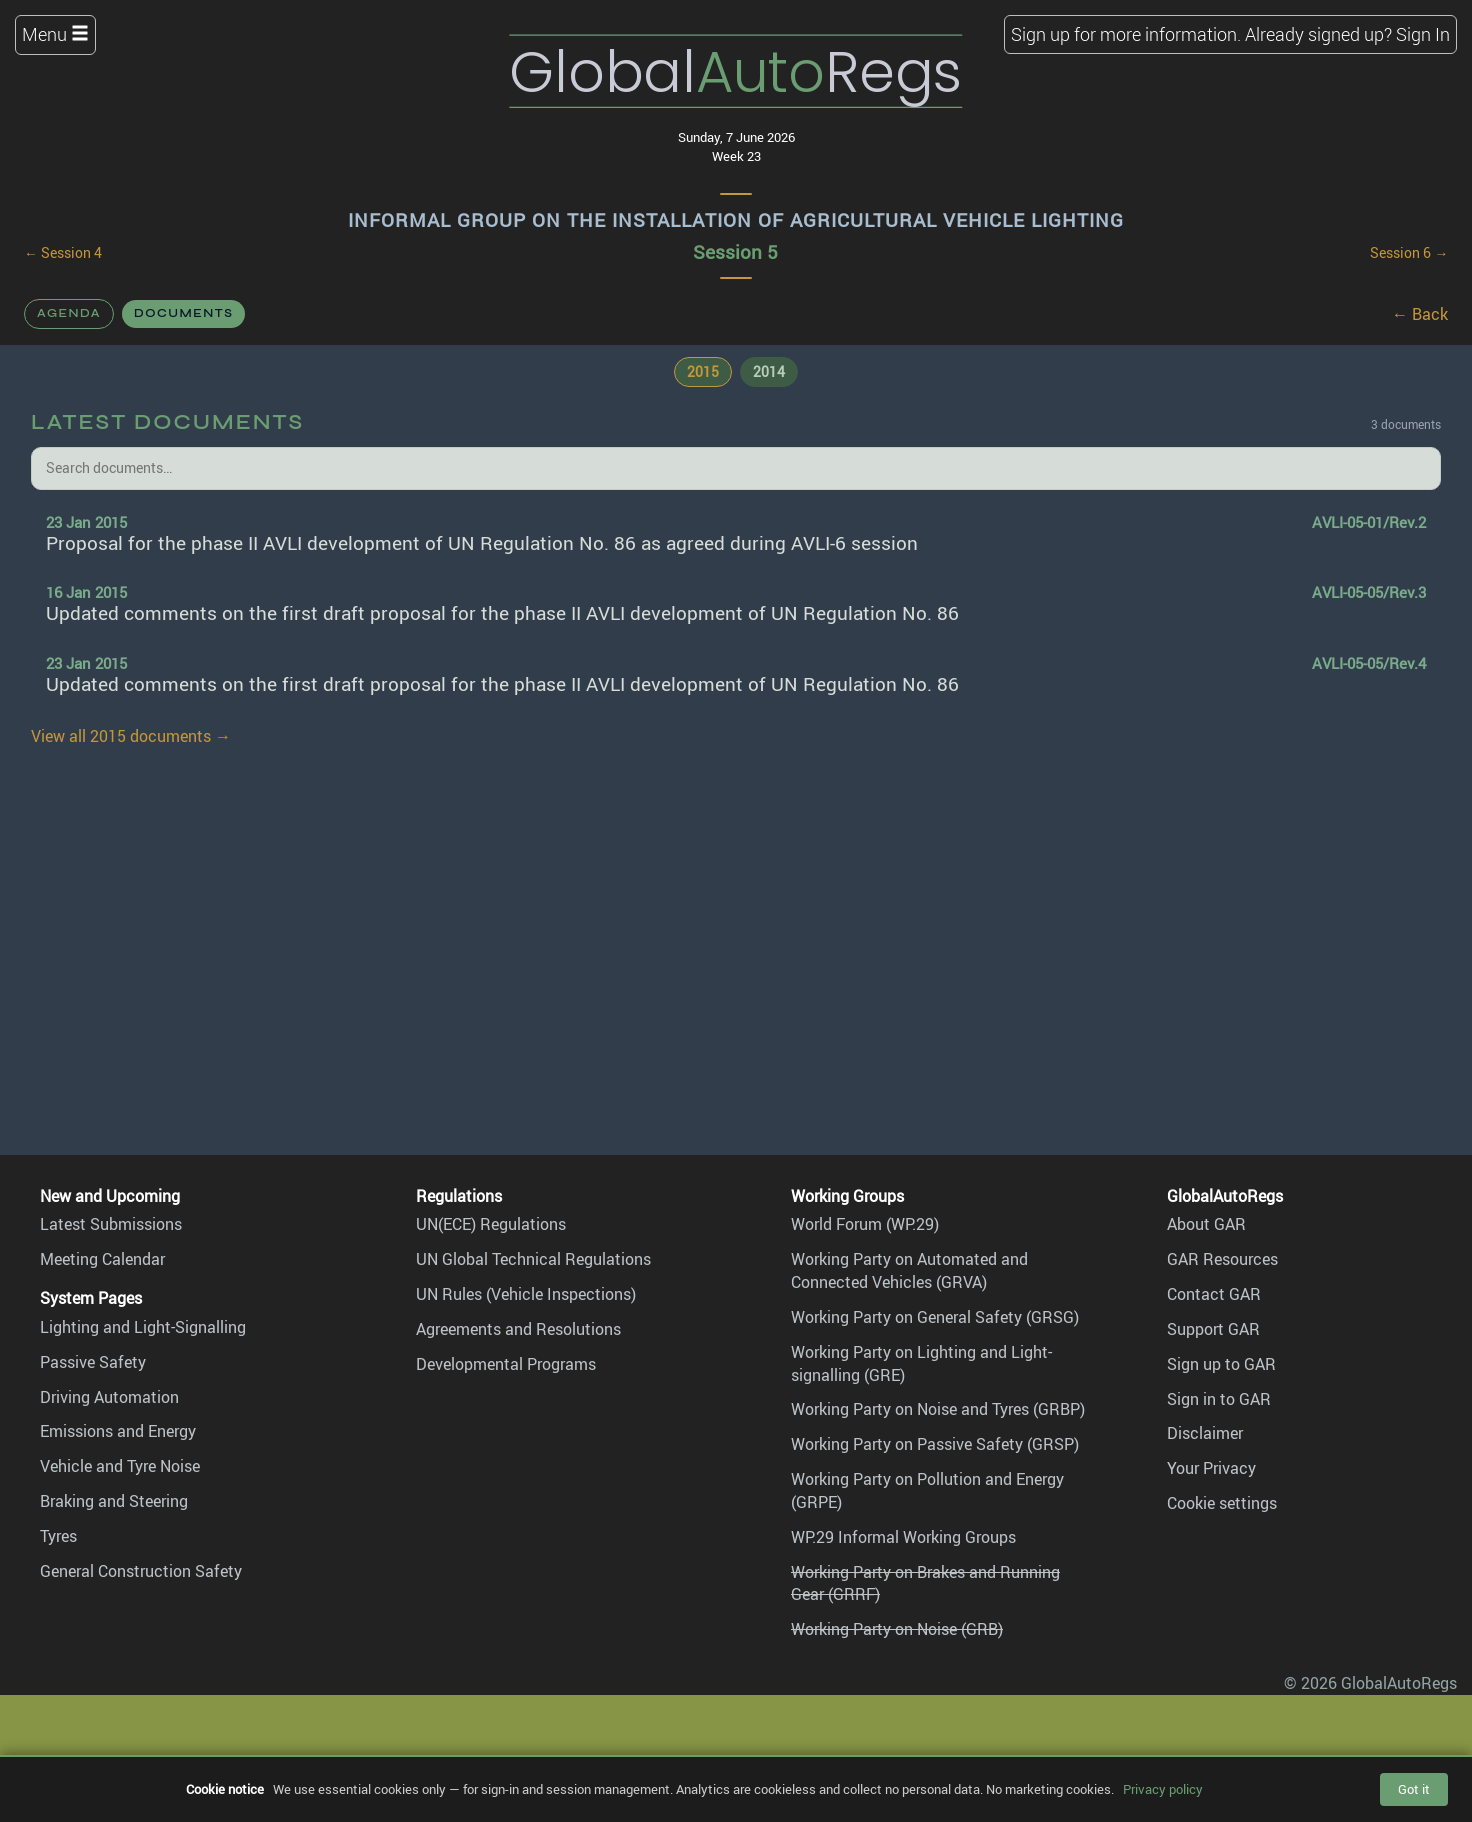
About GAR (1206, 1224)
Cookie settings (1222, 1503)
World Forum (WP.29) (865, 1224)
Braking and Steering (114, 1501)
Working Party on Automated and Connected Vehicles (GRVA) (909, 1270)
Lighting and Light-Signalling (143, 1327)
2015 (703, 371)
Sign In (1423, 34)
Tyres (58, 1536)
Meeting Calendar (102, 1259)
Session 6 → (1409, 253)
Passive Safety (93, 1362)
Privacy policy (1163, 1789)
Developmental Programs (506, 1364)
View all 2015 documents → (131, 736)
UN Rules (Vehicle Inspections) (526, 1294)
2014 (769, 371)
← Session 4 (63, 253)
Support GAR (1213, 1329)
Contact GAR (1214, 1294)
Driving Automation (109, 1397)
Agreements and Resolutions (518, 1329)
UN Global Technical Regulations (533, 1259)
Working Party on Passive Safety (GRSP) (935, 1444)
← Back (1420, 314)
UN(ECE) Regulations (491, 1224)
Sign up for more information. (1126, 34)
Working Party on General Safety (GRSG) (935, 1317)
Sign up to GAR (1221, 1364)
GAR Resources (1222, 1259)
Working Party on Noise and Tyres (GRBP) (938, 1409)
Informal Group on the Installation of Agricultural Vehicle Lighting (736, 220)
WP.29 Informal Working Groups (903, 1537)
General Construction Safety (141, 1571)
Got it (1414, 1789)
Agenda (69, 313)
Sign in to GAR (1219, 1399)
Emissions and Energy (118, 1431)
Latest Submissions (111, 1224)
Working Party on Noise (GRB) (897, 1629)
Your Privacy (1211, 1468)
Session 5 (735, 252)
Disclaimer (1205, 1433)
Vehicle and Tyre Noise (120, 1466)
